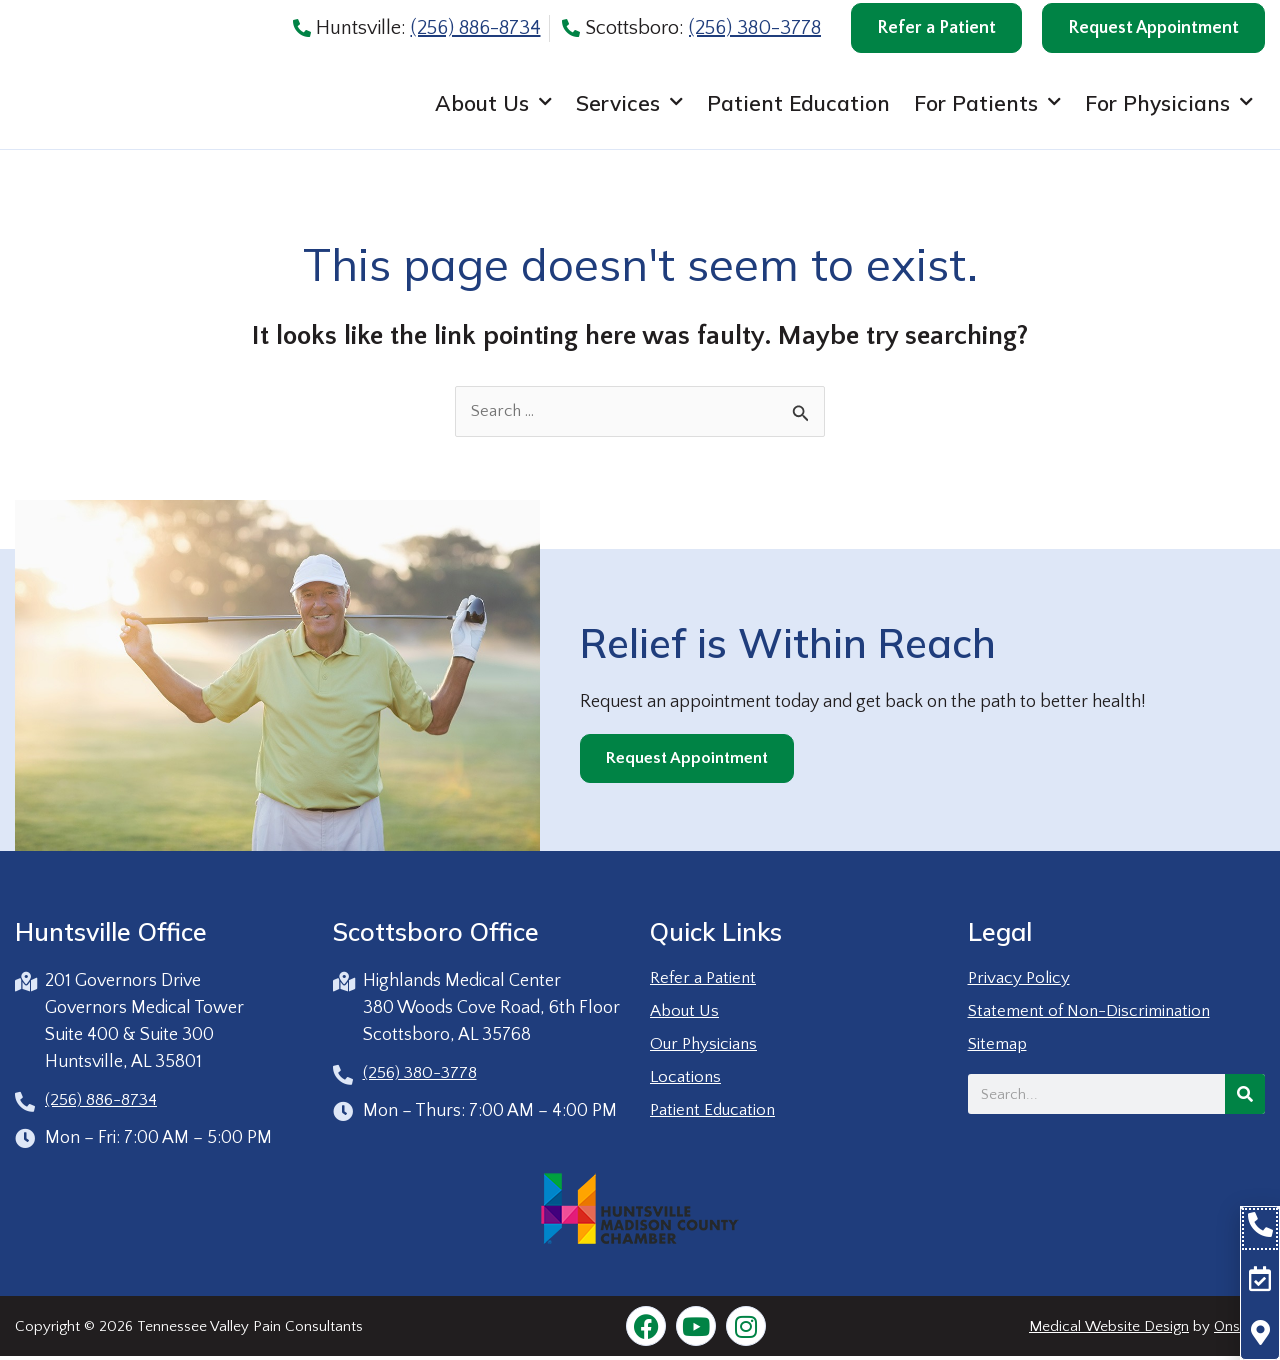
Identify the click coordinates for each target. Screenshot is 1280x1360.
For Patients (987, 108)
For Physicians (1169, 108)
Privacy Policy (1021, 980)
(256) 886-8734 (476, 28)
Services (629, 108)
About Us (493, 108)
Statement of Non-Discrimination (1095, 1013)
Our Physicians (706, 1046)
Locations (687, 1079)
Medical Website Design (1109, 1329)
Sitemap (1000, 1046)
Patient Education (798, 108)
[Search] (1245, 1096)
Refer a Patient (705, 980)
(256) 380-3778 (755, 28)
